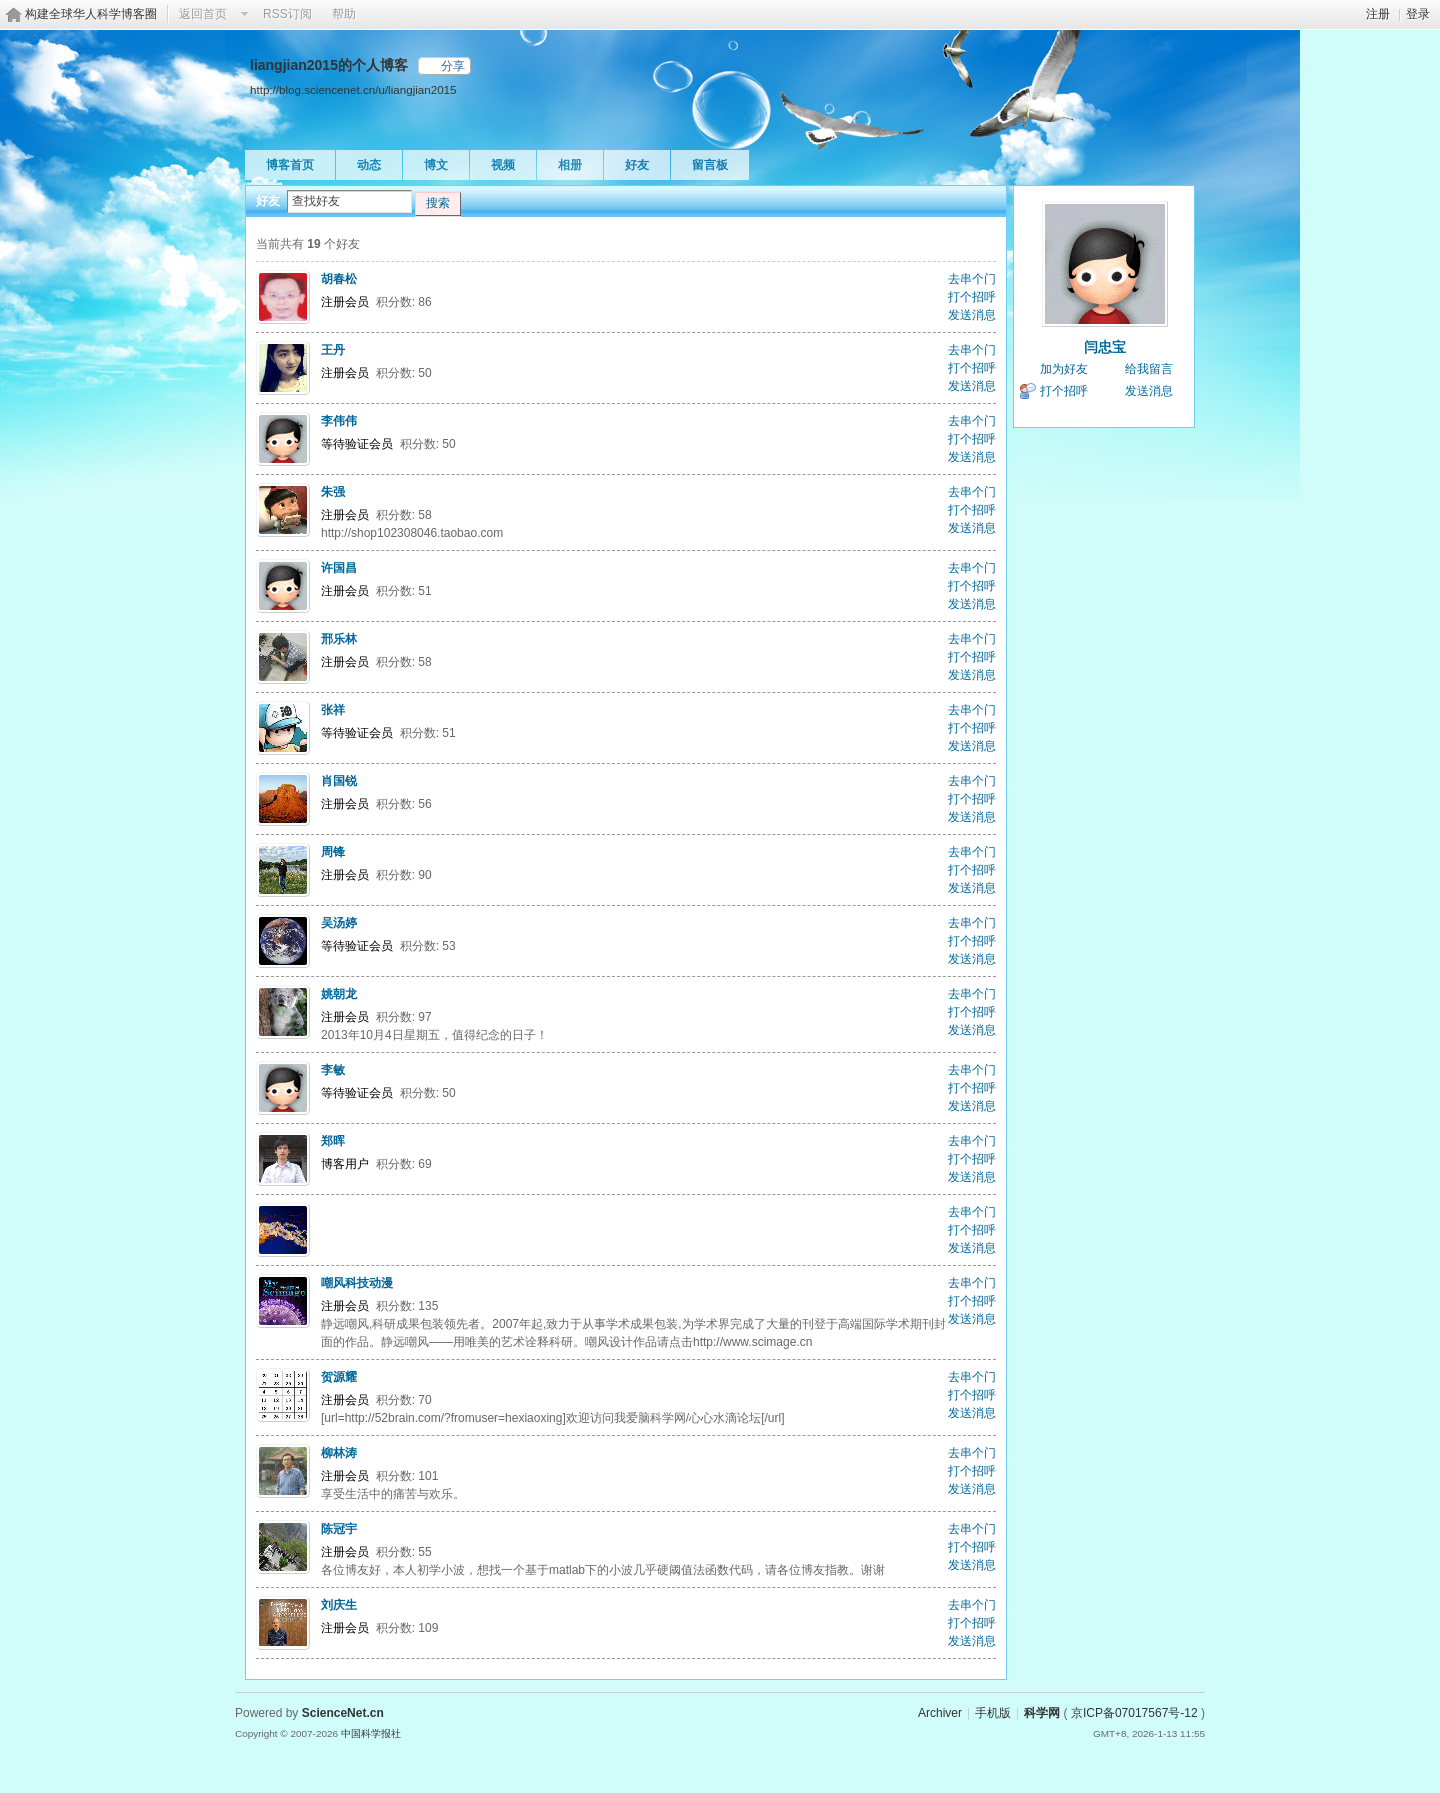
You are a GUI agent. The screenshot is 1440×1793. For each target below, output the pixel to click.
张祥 (333, 710)
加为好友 (1064, 369)
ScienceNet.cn (343, 1713)
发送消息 (972, 315)
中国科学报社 (371, 1733)
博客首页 (290, 165)
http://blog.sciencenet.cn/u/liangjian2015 (353, 89)
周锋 (333, 852)
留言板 (710, 165)
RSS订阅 (287, 14)
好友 (637, 165)
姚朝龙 (339, 994)
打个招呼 (972, 297)
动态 (369, 165)
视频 (503, 165)
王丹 (333, 350)
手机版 (993, 1713)
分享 (453, 66)
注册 (1378, 14)
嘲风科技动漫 (357, 1283)
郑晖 (333, 1141)
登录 (1418, 14)
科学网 (1042, 1713)
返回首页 (203, 14)
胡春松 (339, 279)
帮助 (344, 14)
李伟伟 (339, 421)
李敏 (333, 1070)
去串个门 (972, 279)
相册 (570, 165)
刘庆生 (339, 1605)
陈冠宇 (339, 1529)
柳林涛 (339, 1453)
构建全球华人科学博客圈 (91, 14)
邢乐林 (339, 639)
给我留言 (1149, 369)
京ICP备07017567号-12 (1134, 1713)
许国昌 (339, 568)
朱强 (333, 492)
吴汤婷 (339, 923)
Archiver (940, 1713)
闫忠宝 (1105, 347)
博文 (436, 165)
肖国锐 (339, 781)
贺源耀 (339, 1377)
